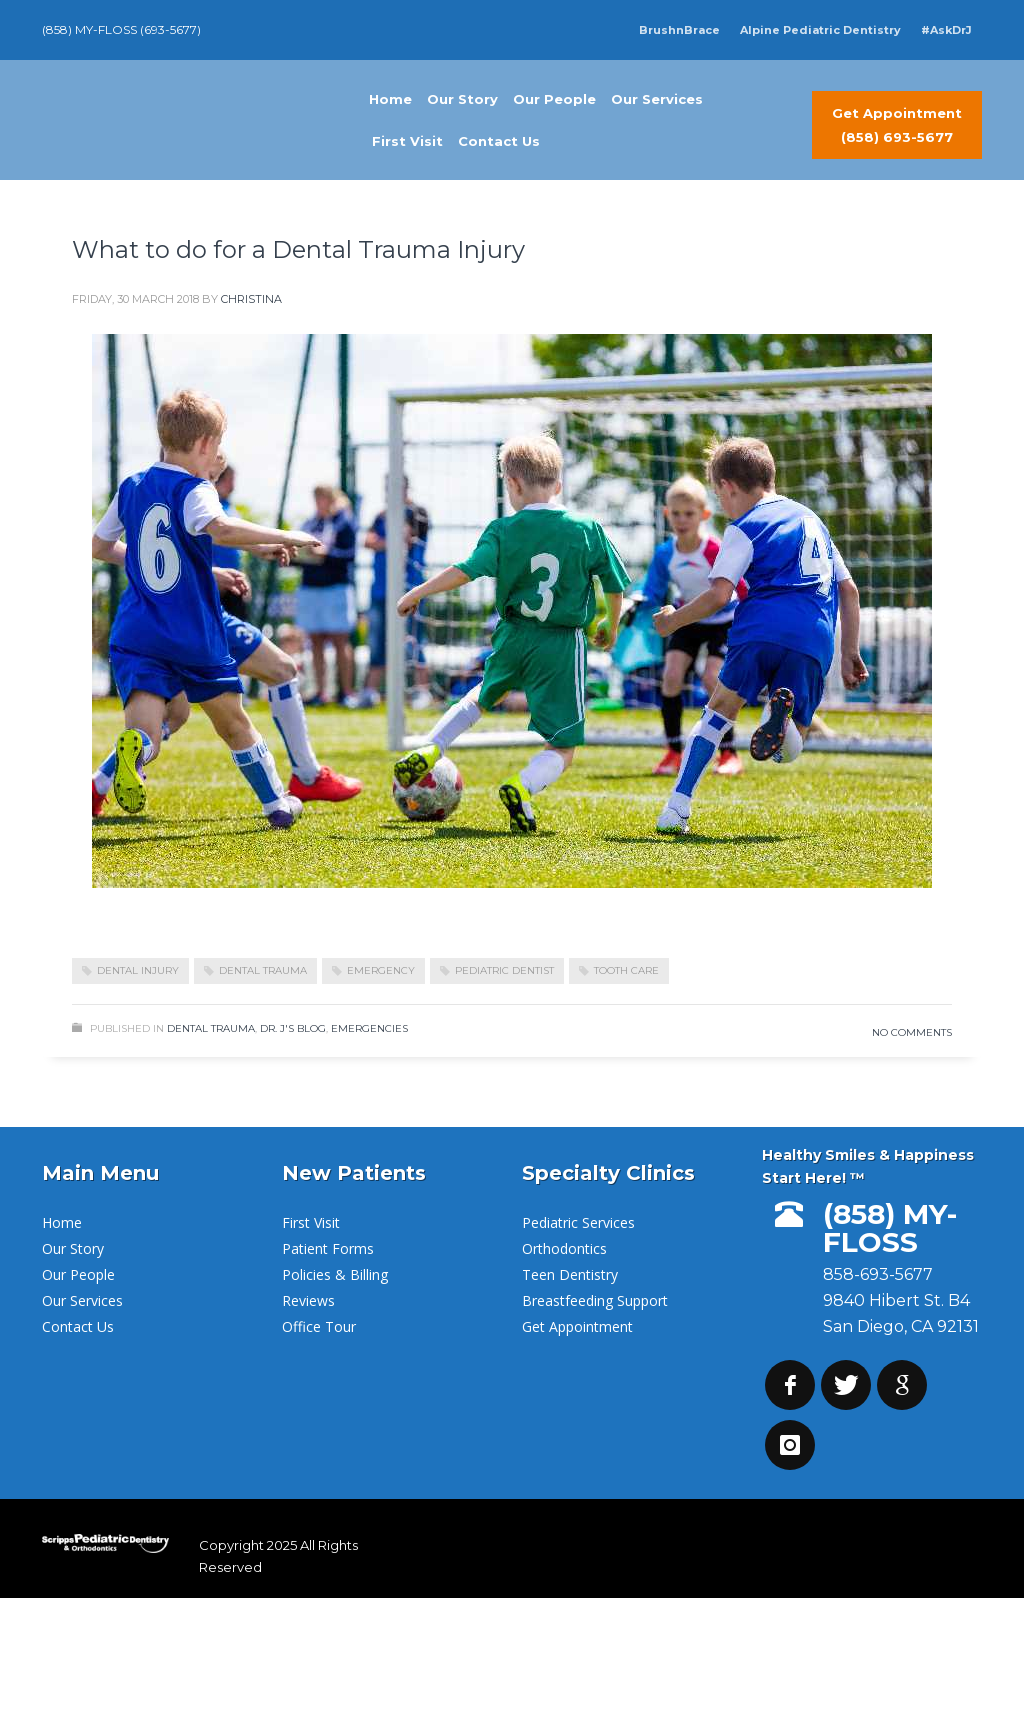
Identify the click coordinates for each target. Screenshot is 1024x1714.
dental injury (138, 970)
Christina (251, 299)
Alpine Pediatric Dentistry (820, 30)
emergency (381, 970)
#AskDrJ (946, 30)
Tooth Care (626, 970)
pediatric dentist (504, 970)
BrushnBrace (679, 30)
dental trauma (263, 970)
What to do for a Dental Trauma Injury (298, 249)
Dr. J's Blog (293, 1028)
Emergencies (369, 1028)
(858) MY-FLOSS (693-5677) (121, 29)
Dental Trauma (211, 1028)
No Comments (912, 1032)
